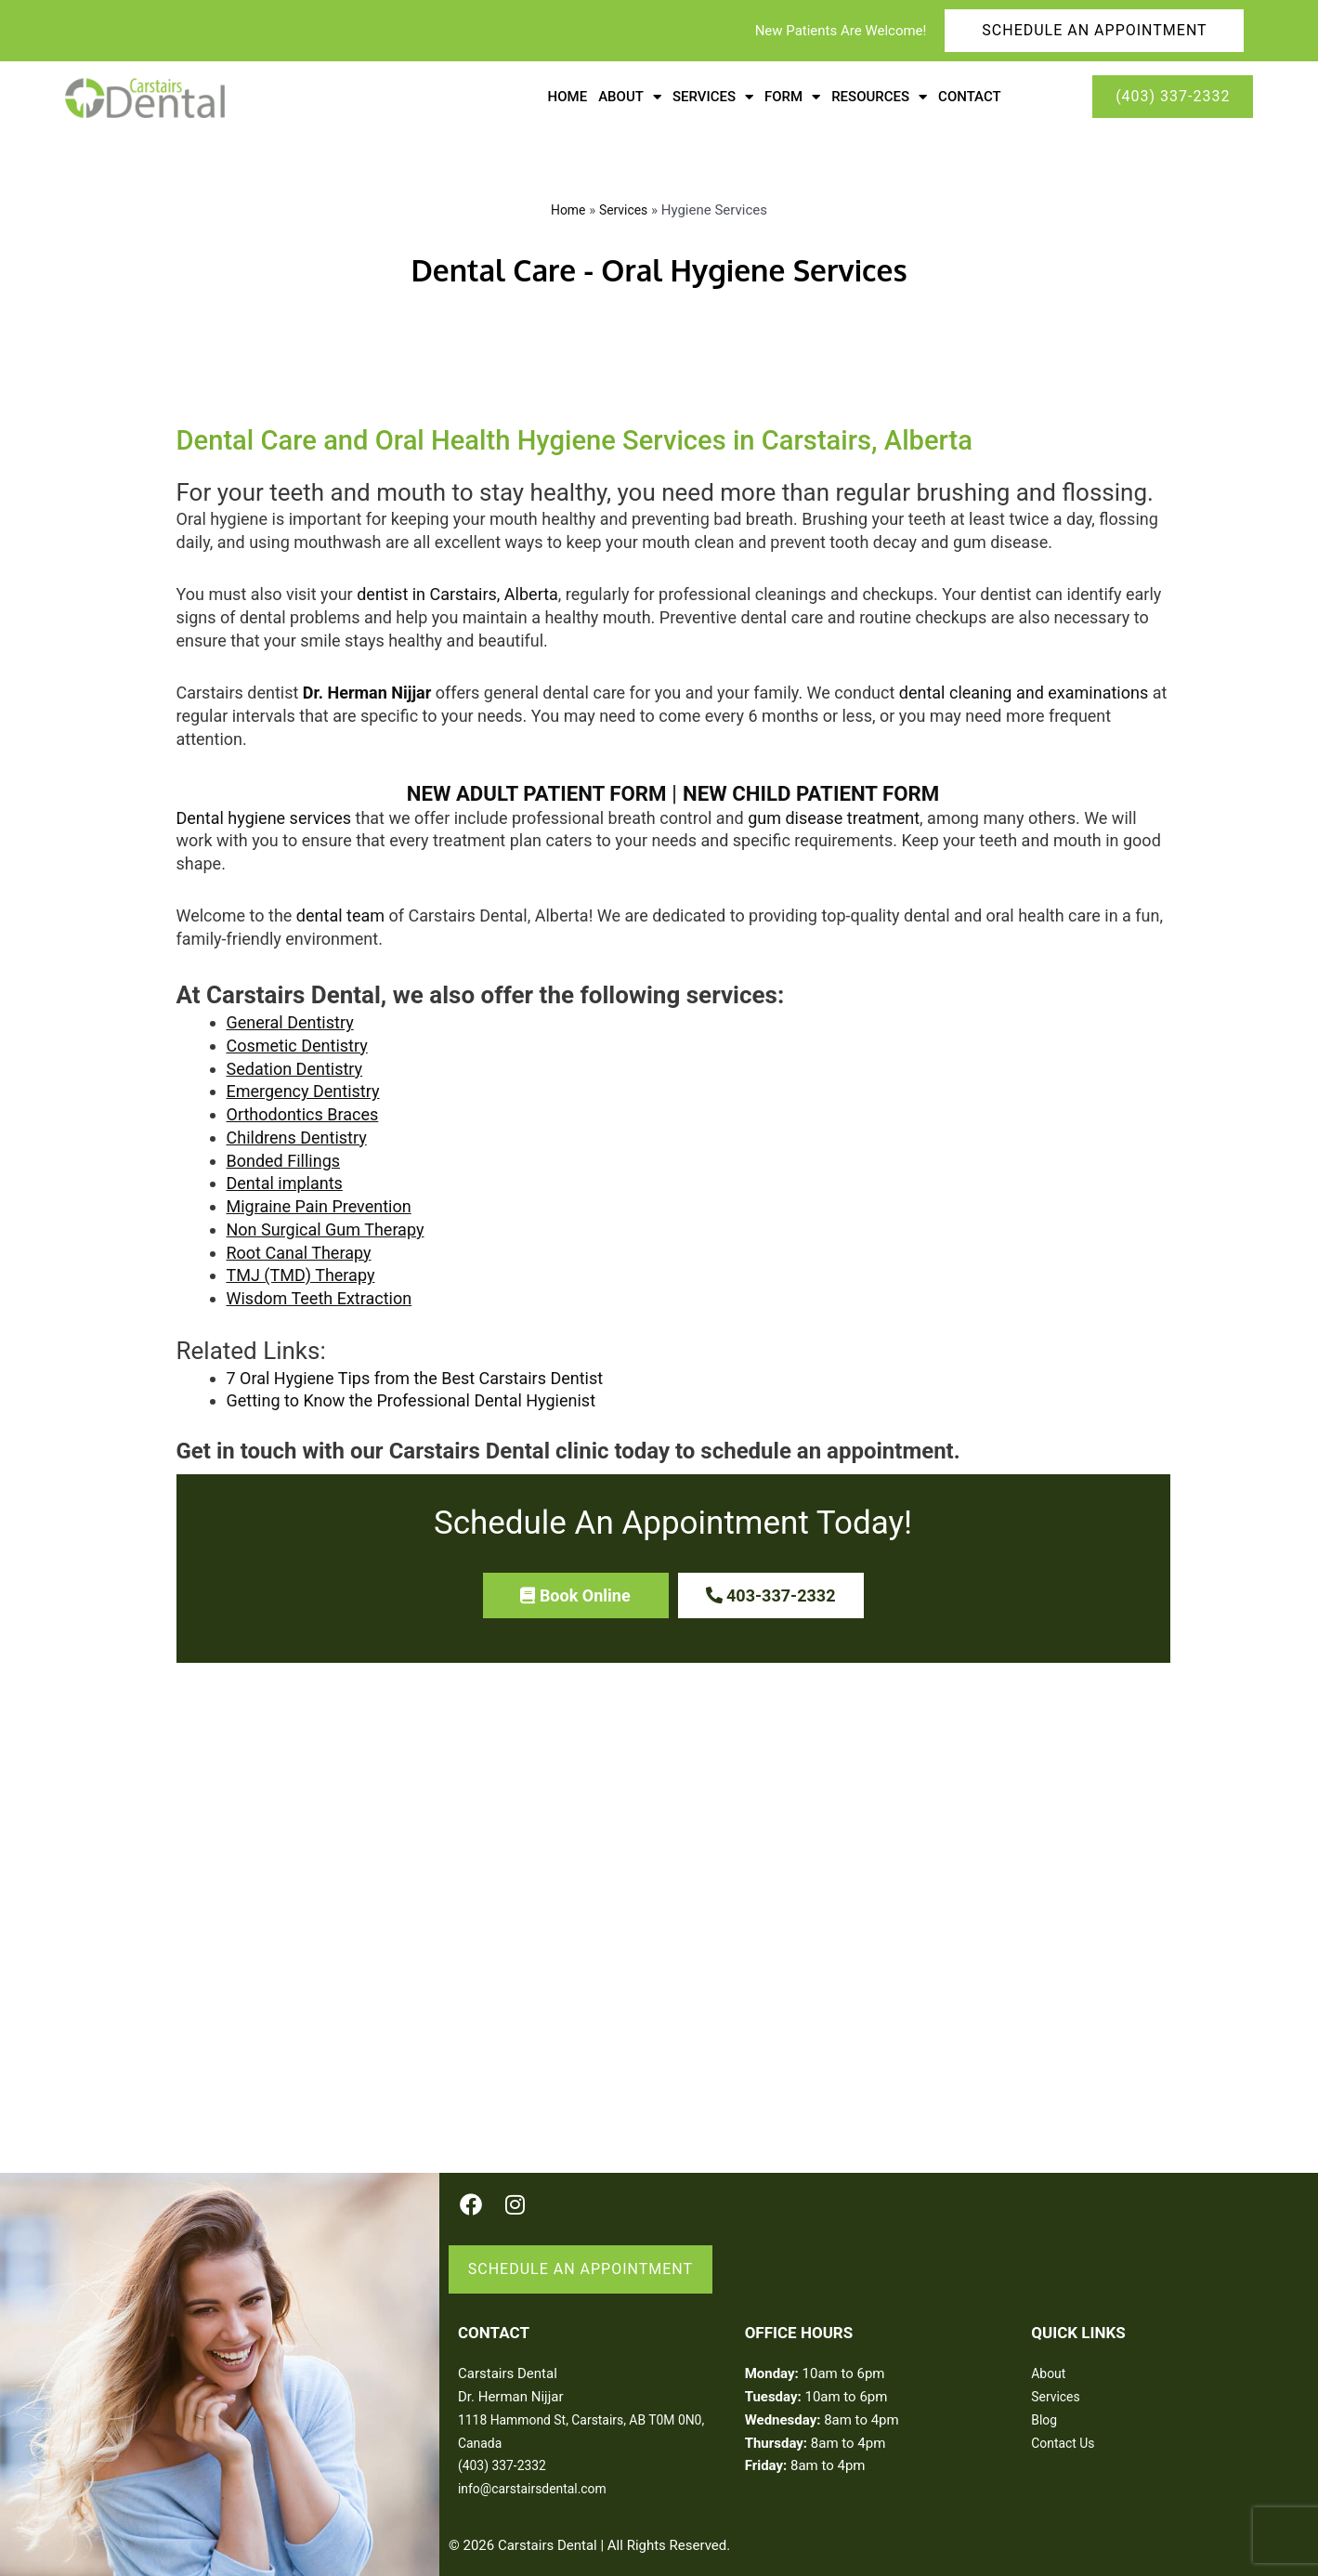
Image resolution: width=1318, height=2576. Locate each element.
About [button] (629, 97)
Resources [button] (879, 97)
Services (624, 210)
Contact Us (1065, 2424)
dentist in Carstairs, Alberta (457, 589)
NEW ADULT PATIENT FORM (528, 788)
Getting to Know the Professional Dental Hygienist (411, 1396)
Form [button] (792, 97)
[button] (576, 1590)
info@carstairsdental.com (538, 2471)
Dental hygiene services (264, 812)
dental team (340, 911)
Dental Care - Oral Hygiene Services (659, 266)
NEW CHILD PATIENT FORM (821, 788)
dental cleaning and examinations (1023, 688)
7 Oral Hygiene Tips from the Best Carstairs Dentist (415, 1372)
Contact (969, 96)
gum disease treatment (834, 812)
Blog (1045, 2402)
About (1049, 2355)
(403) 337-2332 (506, 2447)
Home (568, 96)
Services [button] (712, 97)
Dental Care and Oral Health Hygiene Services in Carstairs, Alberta (517, 438)
